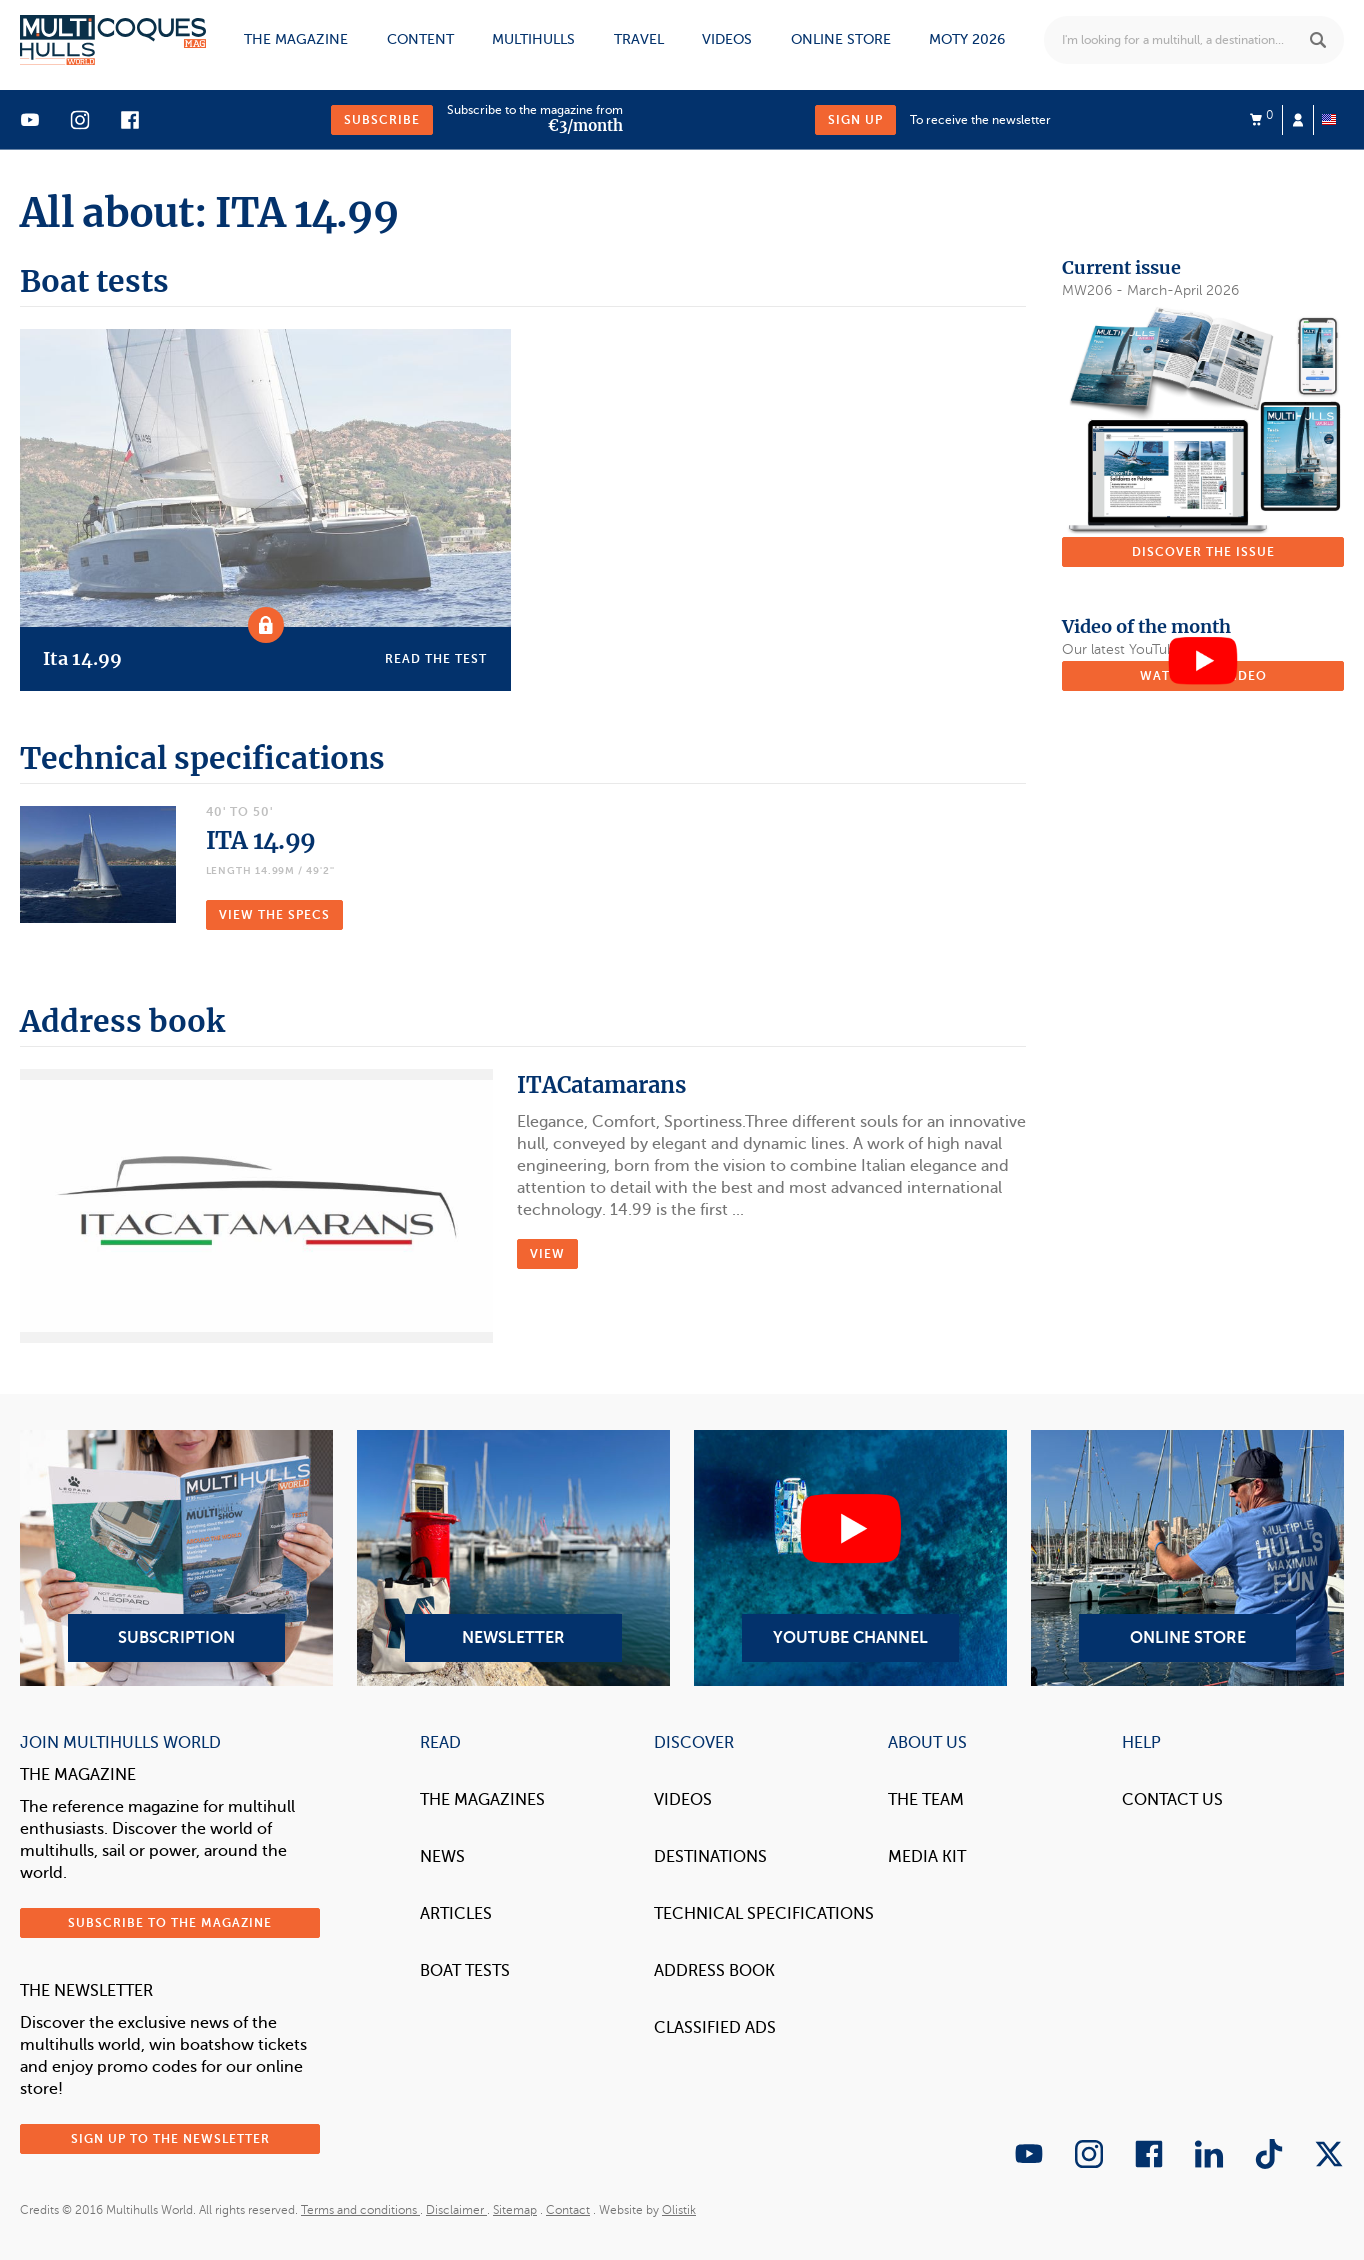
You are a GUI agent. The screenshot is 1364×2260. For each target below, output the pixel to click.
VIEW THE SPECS (274, 915)
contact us (1172, 1800)
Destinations (710, 1857)
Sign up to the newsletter (170, 2139)
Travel (639, 39)
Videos (727, 39)
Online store (841, 39)
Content (420, 39)
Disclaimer (456, 2210)
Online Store (1187, 1558)
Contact (568, 2210)
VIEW (547, 1254)
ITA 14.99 (261, 840)
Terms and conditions (360, 2210)
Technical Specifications (764, 1914)
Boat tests (465, 1971)
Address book (714, 1971)
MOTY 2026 (967, 39)
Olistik (679, 2210)
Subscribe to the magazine (170, 1923)
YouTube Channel (850, 1558)
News (442, 1857)
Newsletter (513, 1558)
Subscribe (382, 120)
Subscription (176, 1558)
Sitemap (515, 2210)
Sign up (855, 120)
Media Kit (927, 1857)
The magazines (482, 1800)
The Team (926, 1800)
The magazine (296, 39)
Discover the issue (1203, 552)
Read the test (436, 659)
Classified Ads (715, 2028)
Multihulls (533, 39)
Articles (456, 1914)
